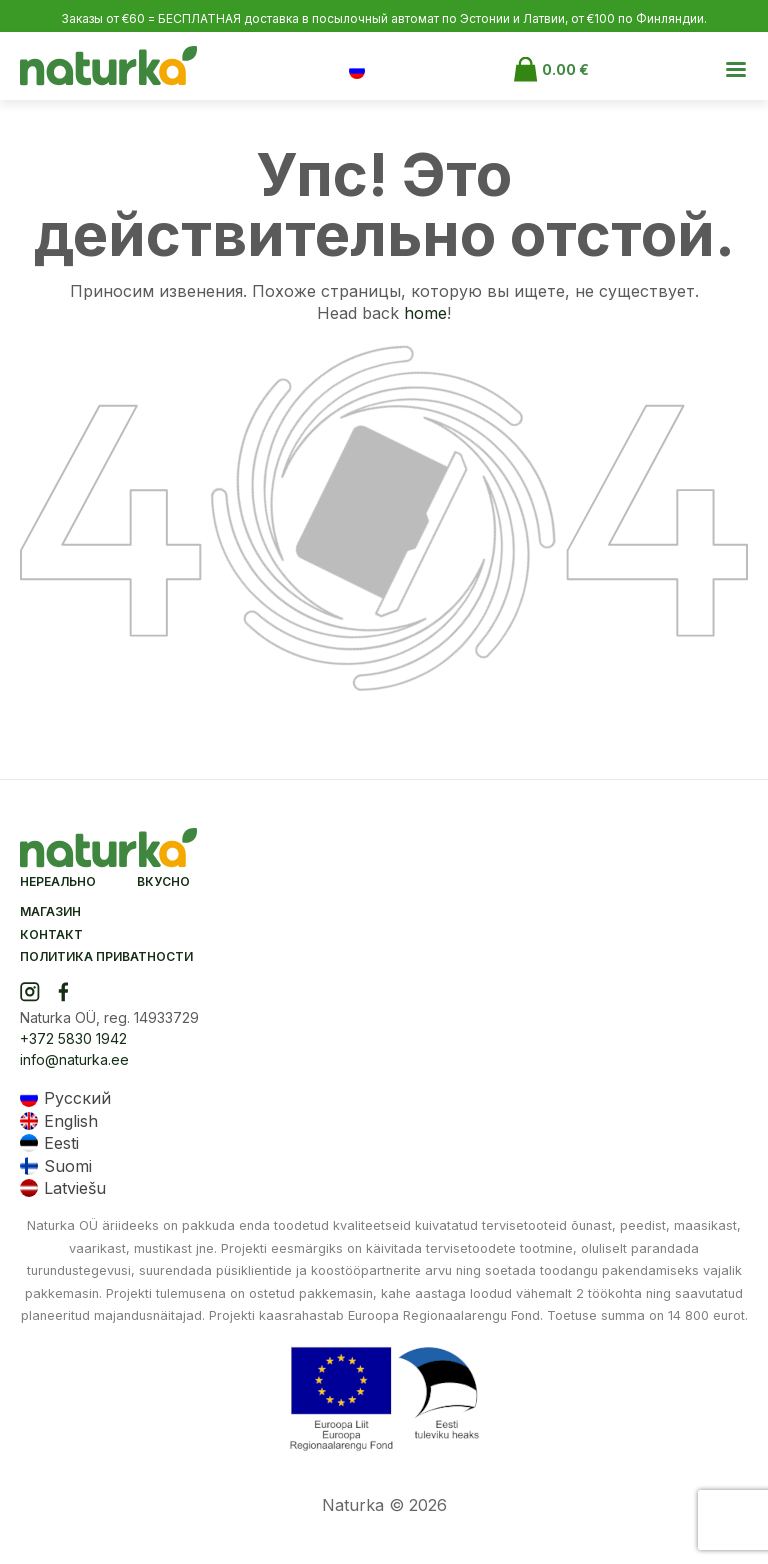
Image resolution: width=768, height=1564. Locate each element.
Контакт (51, 934)
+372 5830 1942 (73, 1038)
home (425, 313)
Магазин (50, 911)
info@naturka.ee (74, 1059)
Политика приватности (106, 956)
